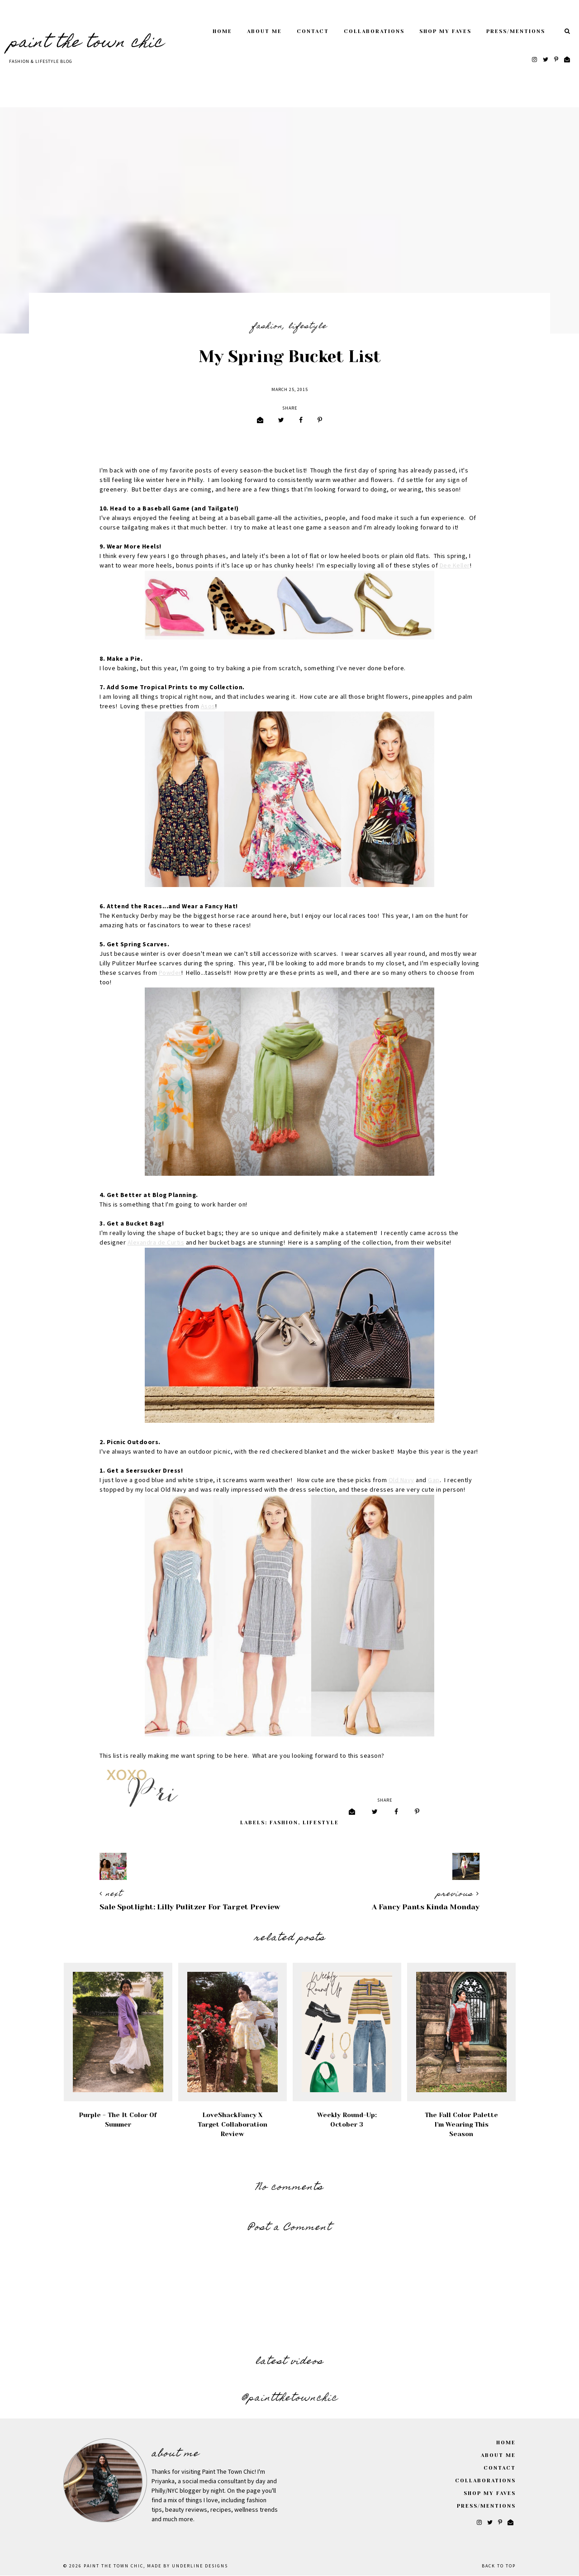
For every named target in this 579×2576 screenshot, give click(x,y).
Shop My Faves (445, 31)
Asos (208, 706)
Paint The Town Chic (86, 43)
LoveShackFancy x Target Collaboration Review (232, 2124)
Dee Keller (455, 566)
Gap (434, 1480)
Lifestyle (308, 327)
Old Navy (401, 1480)
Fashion (267, 327)
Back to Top (499, 2566)
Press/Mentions (515, 31)
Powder (170, 973)
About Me (264, 31)
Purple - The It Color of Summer (118, 2119)
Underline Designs (200, 2566)
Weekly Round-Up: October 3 (347, 2119)
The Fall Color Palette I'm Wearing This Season (461, 2124)
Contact (313, 31)
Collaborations (374, 31)
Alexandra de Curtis (156, 1243)
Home (222, 31)
